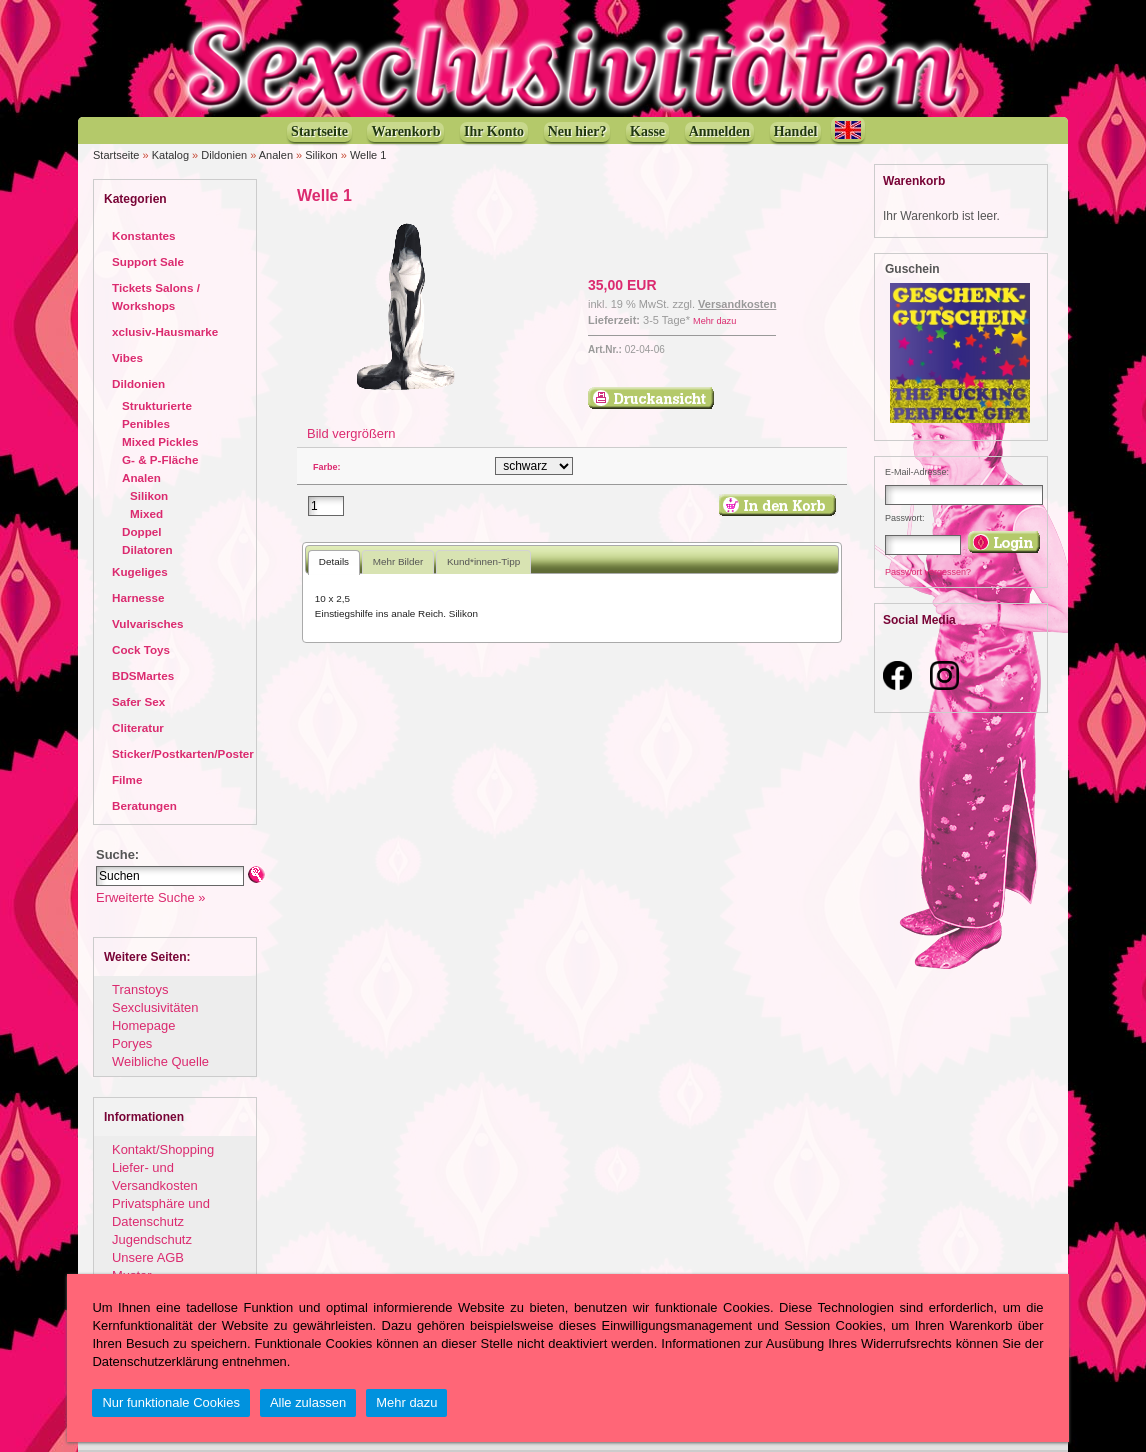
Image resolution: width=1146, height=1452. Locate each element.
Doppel (142, 531)
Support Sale (148, 261)
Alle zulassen (308, 1402)
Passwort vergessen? (928, 572)
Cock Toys (141, 649)
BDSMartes (143, 675)
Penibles (146, 423)
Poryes (132, 1043)
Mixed (146, 513)
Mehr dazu (714, 321)
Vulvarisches (148, 623)
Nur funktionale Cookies (171, 1402)
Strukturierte (157, 405)
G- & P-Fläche (160, 459)
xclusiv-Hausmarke (165, 331)
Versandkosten (737, 304)
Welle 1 (368, 155)
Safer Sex (138, 701)
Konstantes (143, 235)
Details (334, 561)
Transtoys (140, 989)
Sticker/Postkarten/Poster (183, 753)
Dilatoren (147, 549)
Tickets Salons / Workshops (156, 296)
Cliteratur (138, 727)
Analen (276, 155)
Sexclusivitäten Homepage (155, 1016)
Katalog (170, 155)
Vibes (127, 357)
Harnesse (138, 597)
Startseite (116, 155)
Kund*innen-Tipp (483, 561)
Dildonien (224, 155)
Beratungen (144, 805)
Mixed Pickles (160, 441)
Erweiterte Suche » (150, 897)
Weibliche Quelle (160, 1061)
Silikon (321, 155)
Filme (127, 779)
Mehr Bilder (398, 561)
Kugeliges (140, 571)
